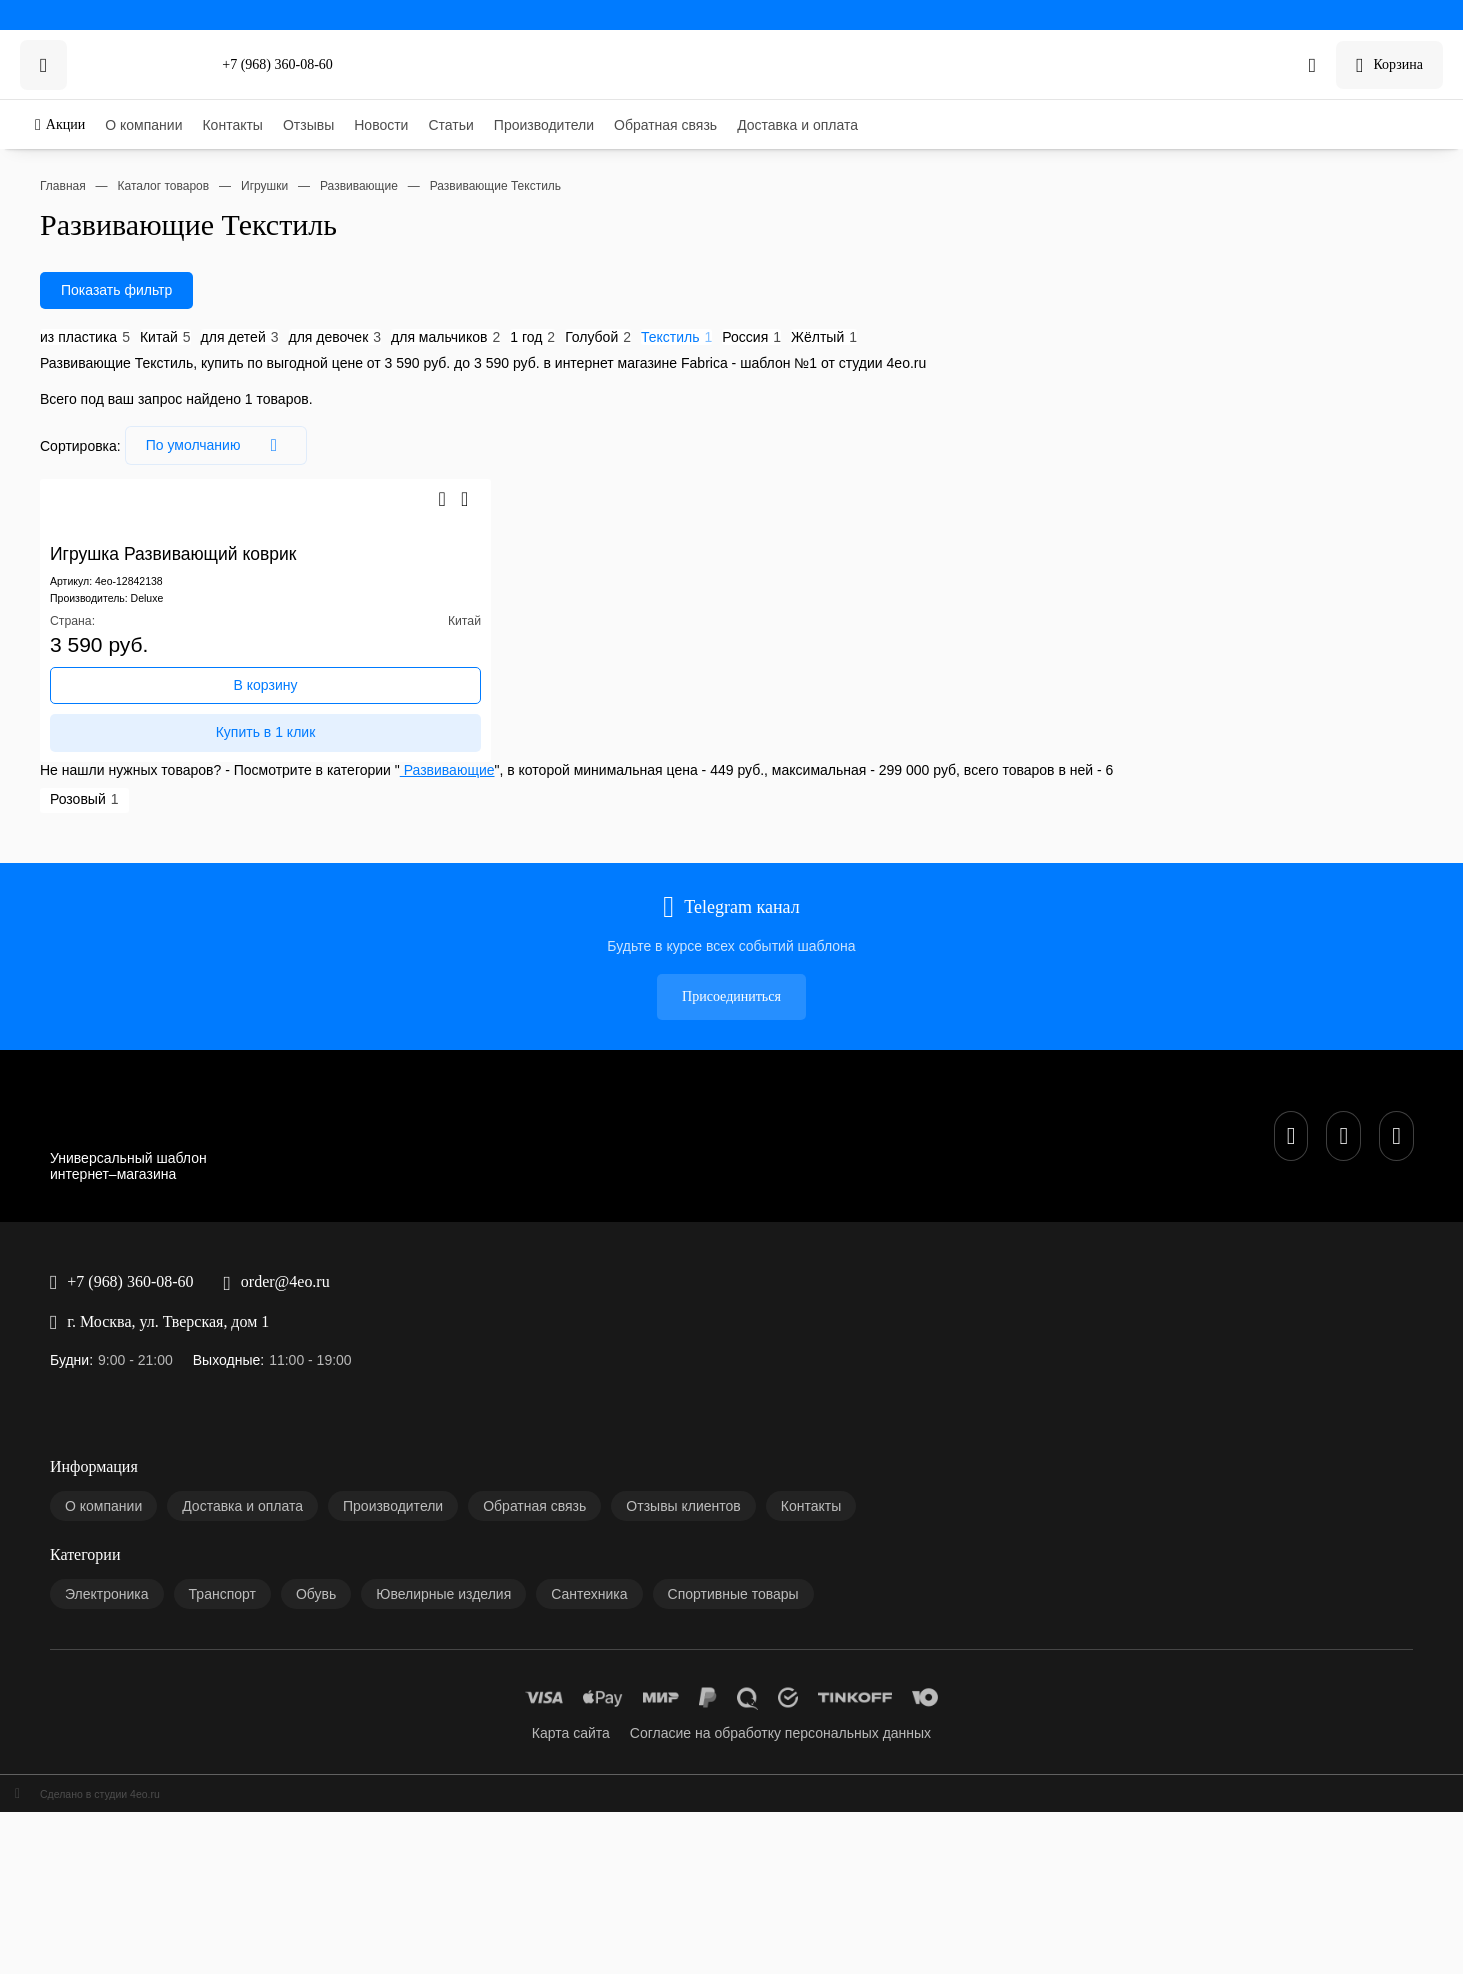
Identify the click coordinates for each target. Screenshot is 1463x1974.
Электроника (86, 1385)
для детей (161, 461)
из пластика (46, 461)
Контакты (77, 167)
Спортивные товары (107, 1465)
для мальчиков (317, 461)
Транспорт (79, 1401)
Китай (107, 461)
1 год (381, 461)
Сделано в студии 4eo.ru (79, 1587)
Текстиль (486, 461)
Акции (27, 121)
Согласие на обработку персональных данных (184, 1541)
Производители (94, 231)
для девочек (232, 461)
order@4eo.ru (47, 1065)
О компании (83, 151)
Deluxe (126, 696)
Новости (73, 199)
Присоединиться (57, 973)
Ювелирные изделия (109, 1433)
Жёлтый (593, 461)
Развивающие (382, 853)
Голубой (428, 461)
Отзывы (71, 183)
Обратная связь (93, 247)
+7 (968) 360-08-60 (63, 61)
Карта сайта (83, 1525)
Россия (541, 461)
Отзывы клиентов (100, 1309)
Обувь (66, 1417)
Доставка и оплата (102, 263)
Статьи (68, 215)
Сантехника (83, 1449)
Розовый (36, 883)
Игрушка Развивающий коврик (100, 636)
